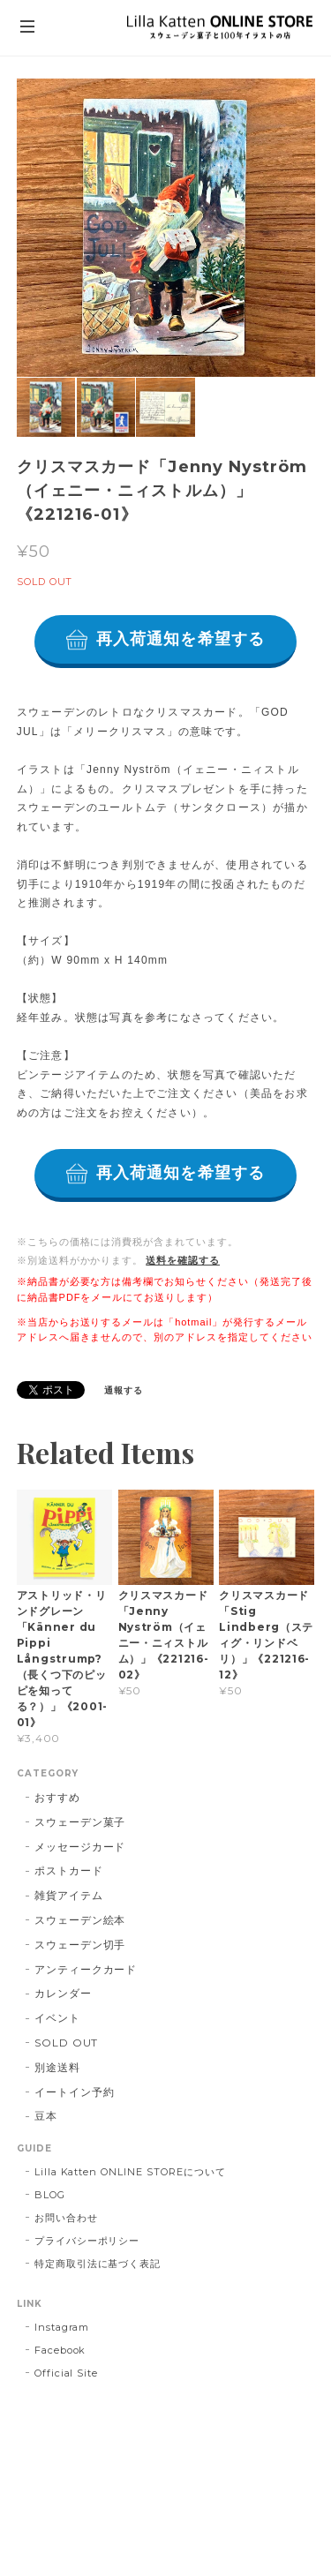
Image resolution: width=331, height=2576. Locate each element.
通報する (123, 1390)
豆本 (45, 2115)
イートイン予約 (74, 2092)
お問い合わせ (66, 2218)
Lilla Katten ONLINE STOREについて (130, 2172)
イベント (57, 2017)
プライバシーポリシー (87, 2240)
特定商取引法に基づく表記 (98, 2263)
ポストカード (68, 1870)
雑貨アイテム (68, 1895)
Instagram (62, 2327)
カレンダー (63, 1993)
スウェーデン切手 (80, 1944)
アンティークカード (86, 1969)
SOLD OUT (66, 2042)
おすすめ (57, 1797)
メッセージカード (80, 1846)
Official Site (66, 2373)
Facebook (60, 2350)
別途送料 (57, 2067)
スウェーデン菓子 (80, 1822)
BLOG (49, 2195)
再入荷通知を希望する (180, 639)
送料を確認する (183, 1260)
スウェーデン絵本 (80, 1919)
